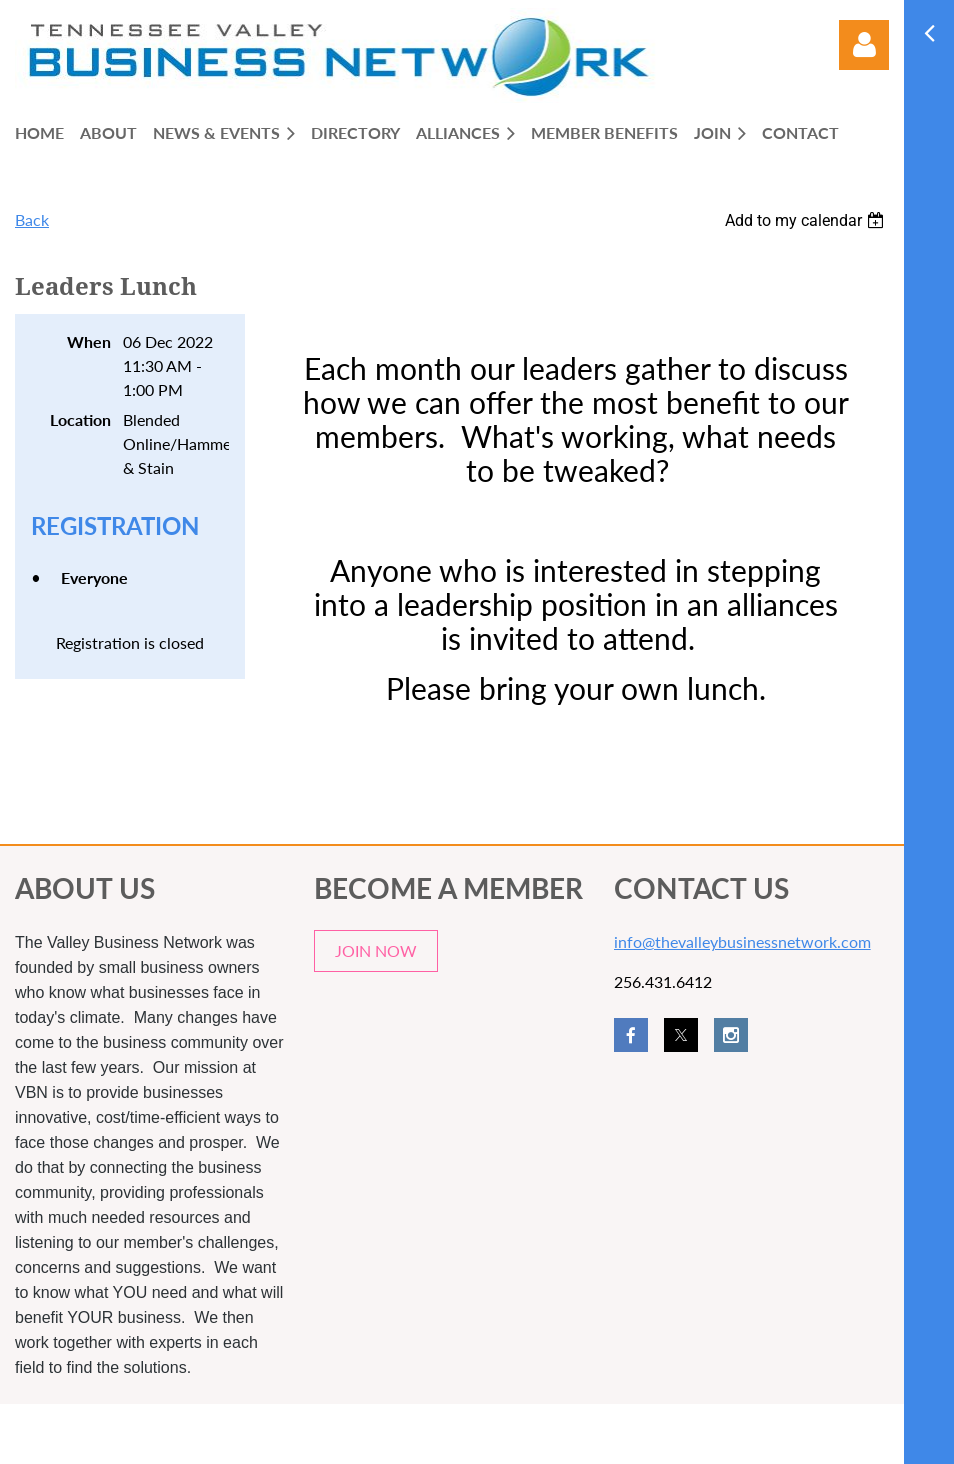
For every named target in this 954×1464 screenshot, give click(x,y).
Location (80, 419)
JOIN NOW (376, 950)
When (89, 341)
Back (32, 219)
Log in (864, 45)
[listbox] (807, 220)
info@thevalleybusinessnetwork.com (742, 941)
